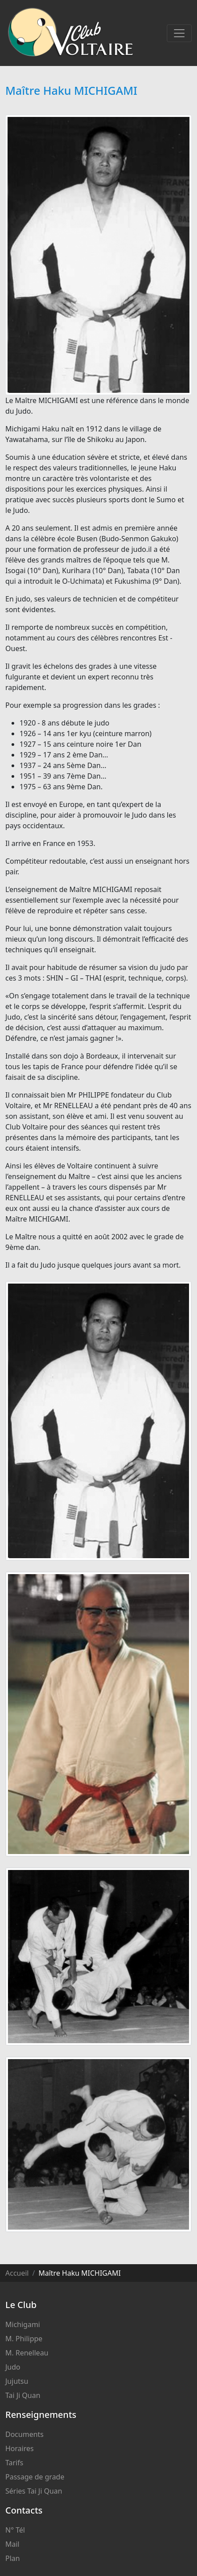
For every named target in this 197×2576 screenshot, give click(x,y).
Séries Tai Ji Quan (33, 2491)
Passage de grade (34, 2477)
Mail (12, 2544)
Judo (12, 2367)
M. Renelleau (26, 2353)
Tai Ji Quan (22, 2395)
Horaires (19, 2448)
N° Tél (15, 2530)
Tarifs (14, 2462)
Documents (24, 2434)
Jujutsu (16, 2381)
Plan (12, 2558)
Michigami (22, 2324)
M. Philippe (24, 2338)
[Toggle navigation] (179, 33)
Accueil (17, 2273)
